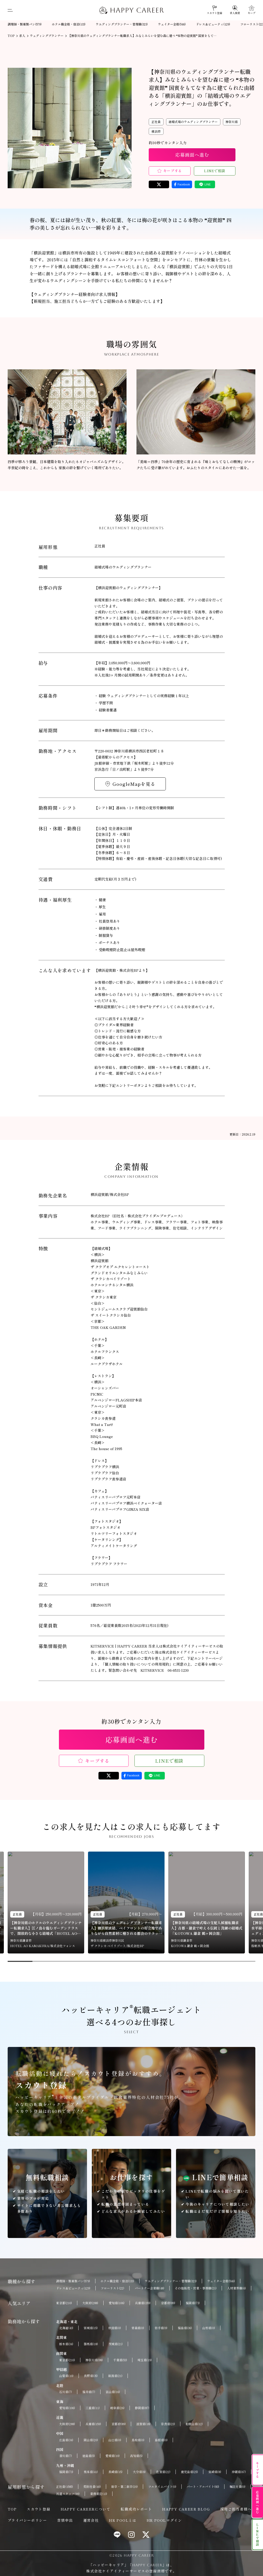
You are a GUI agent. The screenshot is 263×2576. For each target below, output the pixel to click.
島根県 (161, 2440)
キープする (172, 170)
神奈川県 (232, 121)
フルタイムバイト (162, 2486)
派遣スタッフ (68, 2493)
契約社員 (92, 2486)
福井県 (88, 2392)
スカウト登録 (38, 2509)
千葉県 (120, 2360)
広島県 (66, 2440)
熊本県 (91, 2472)
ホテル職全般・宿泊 (68, 24)
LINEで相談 (214, 170)
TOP (12, 2509)
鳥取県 (138, 2440)
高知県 (136, 2455)
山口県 (114, 2440)
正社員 (156, 121)
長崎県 (115, 2472)
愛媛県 (112, 2455)
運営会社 (91, 2520)
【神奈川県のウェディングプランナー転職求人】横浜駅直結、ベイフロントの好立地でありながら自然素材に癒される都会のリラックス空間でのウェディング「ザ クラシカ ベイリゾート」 (126, 1928)
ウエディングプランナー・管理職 (122, 24)
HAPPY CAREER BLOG (186, 2509)
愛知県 (116, 2303)
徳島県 (88, 2455)
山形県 (208, 2328)
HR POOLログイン (164, 2520)
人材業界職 (236, 2288)
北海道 (66, 2328)
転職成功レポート (136, 2509)
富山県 (113, 2392)
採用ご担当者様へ (236, 2509)
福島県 (185, 2328)
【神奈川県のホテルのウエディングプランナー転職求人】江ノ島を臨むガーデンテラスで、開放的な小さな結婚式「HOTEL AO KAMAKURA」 (46, 1928)
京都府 (168, 2303)
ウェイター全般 (172, 24)
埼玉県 (144, 2360)
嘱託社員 (237, 2486)
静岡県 (142, 2408)
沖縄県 (239, 2472)
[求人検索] (235, 10)
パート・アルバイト (203, 2486)
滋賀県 (143, 2424)
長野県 (91, 2375)
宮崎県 (214, 2472)
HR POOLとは (122, 2520)
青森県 (137, 2328)
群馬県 (91, 2344)
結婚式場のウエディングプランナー (193, 121)
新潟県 (115, 2375)
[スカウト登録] (214, 10)
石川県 (65, 2392)
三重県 (92, 2408)
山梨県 (66, 2375)
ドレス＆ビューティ (213, 24)
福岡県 (193, 2303)
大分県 (139, 2472)
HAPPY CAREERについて (85, 2509)
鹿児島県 (189, 2472)
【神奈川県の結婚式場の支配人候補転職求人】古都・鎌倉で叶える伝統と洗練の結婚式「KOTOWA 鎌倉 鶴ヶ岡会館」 (206, 1928)
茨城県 (115, 2344)
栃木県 (66, 2344)
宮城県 (91, 2328)
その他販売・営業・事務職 (196, 2288)
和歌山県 (194, 2424)
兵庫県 (143, 2303)
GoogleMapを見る (133, 783)
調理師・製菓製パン (25, 24)
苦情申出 (65, 2520)
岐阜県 (117, 2408)
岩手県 (161, 2328)
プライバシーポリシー (27, 2520)
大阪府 (90, 2303)
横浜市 (156, 131)
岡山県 (91, 2440)
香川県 (65, 2455)
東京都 (64, 2303)
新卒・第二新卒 (124, 2486)
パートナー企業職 (149, 2288)
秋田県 (114, 2328)
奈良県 (168, 2424)
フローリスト (112, 2288)
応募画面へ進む (192, 154)
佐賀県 (163, 2472)
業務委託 (98, 2493)
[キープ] (251, 10)
